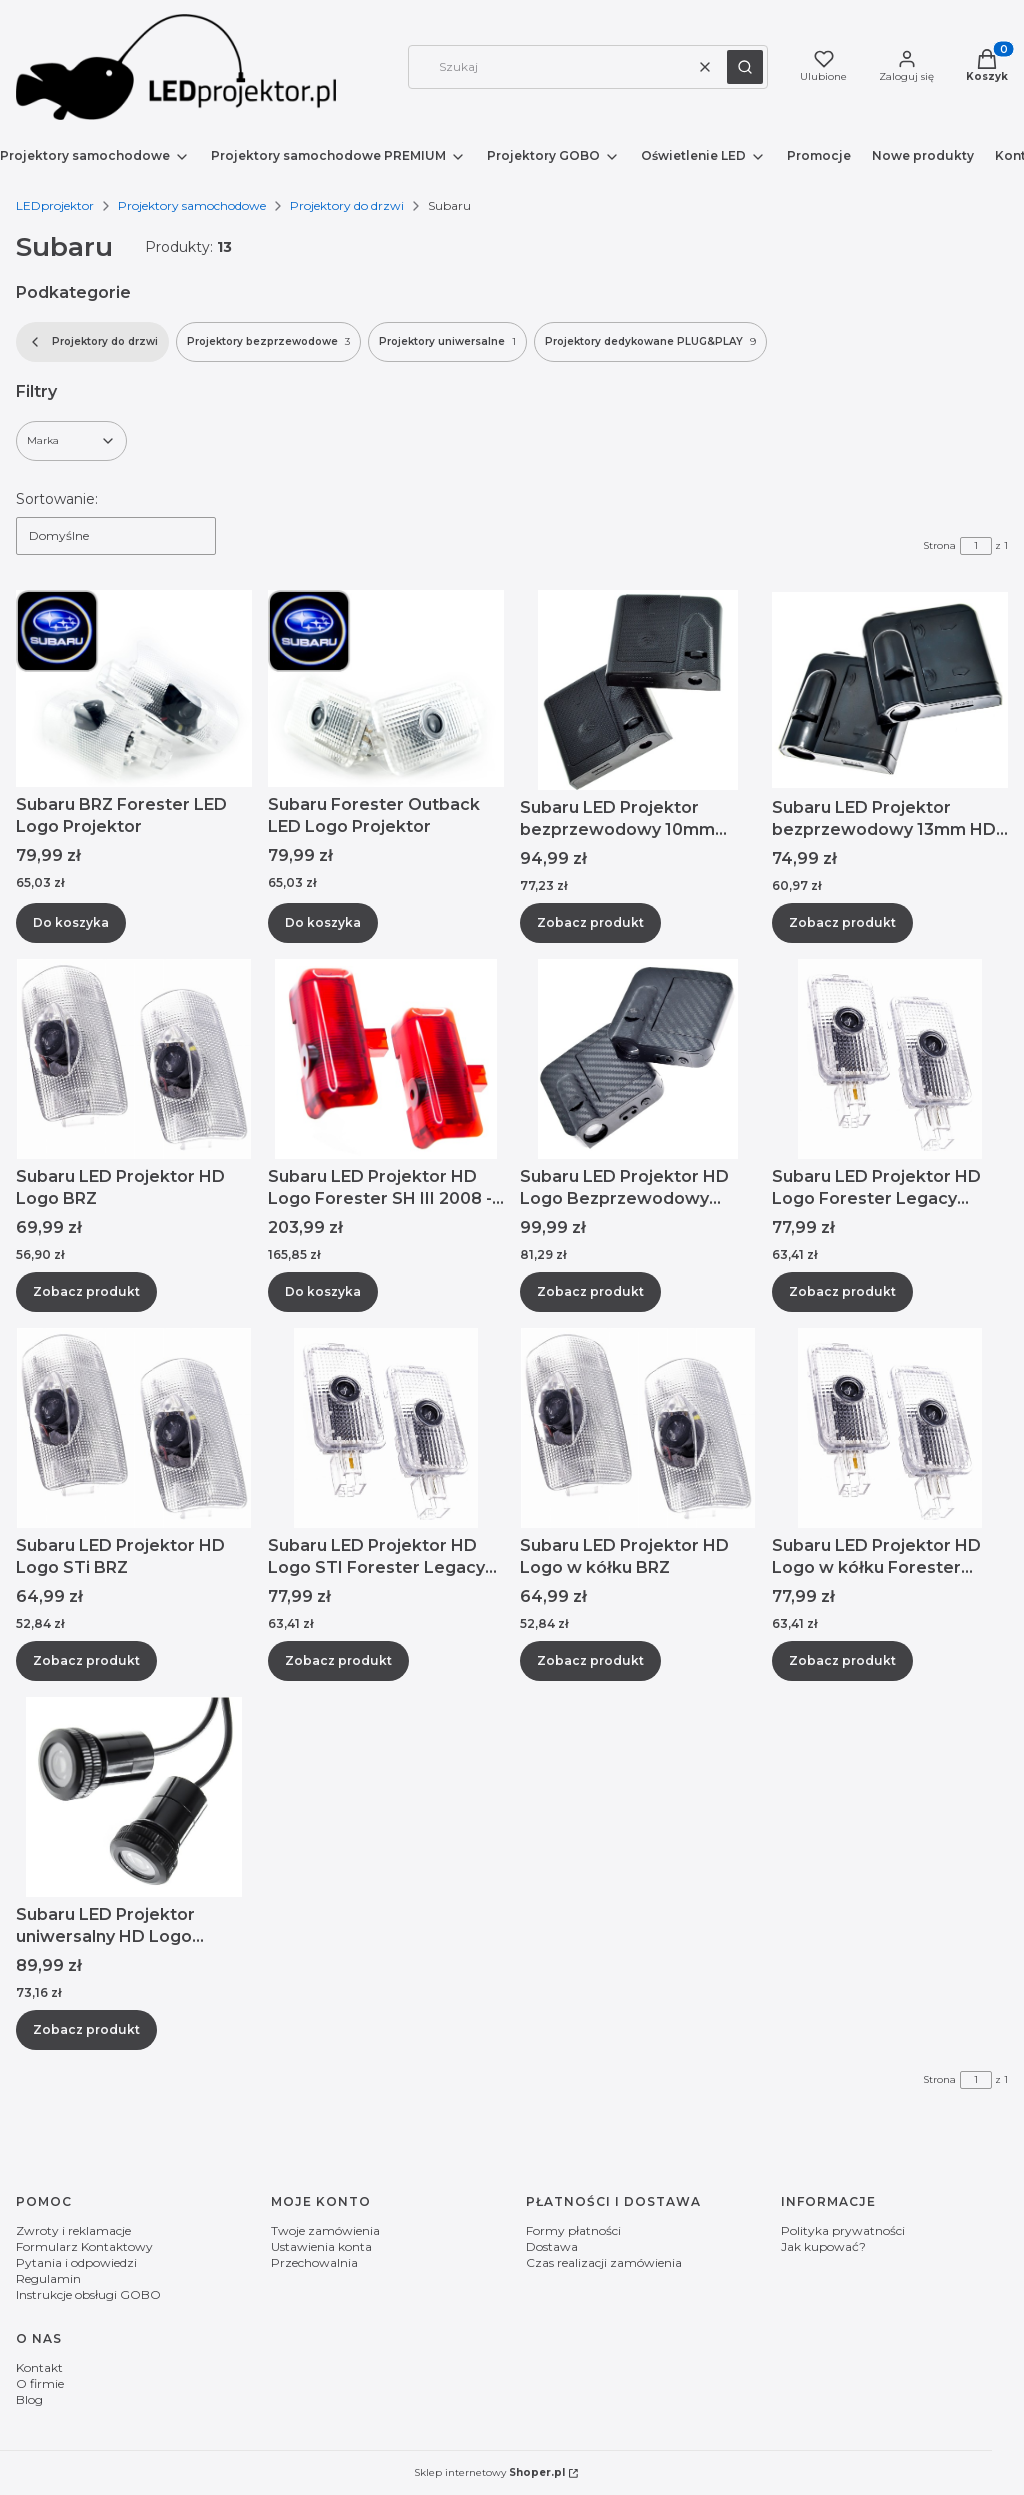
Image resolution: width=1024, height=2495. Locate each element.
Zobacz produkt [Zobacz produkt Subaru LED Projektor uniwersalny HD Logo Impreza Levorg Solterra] (86, 2029)
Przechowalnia (314, 2262)
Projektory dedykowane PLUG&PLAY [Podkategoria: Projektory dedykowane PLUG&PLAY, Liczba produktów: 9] (650, 342)
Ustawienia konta (321, 2246)
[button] (745, 67)
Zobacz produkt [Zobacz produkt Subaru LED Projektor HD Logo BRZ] (86, 1291)
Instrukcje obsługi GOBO (88, 2294)
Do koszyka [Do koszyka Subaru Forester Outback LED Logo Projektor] (323, 922)
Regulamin (48, 2278)
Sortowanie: (57, 499)
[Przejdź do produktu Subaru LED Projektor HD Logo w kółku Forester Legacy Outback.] (890, 1428)
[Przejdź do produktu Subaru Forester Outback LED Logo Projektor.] (386, 688)
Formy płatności (573, 2230)
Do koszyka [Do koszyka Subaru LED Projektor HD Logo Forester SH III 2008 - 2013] (323, 1291)
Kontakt (39, 2367)
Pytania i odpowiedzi (76, 2262)
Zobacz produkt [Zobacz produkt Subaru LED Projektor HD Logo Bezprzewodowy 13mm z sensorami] (590, 1291)
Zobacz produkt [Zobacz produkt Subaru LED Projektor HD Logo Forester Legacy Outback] (842, 1291)
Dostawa (552, 2246)
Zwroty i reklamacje (73, 2230)
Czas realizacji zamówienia (604, 2262)
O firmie (40, 2383)
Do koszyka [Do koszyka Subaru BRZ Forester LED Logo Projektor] (71, 922)
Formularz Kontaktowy (84, 2246)
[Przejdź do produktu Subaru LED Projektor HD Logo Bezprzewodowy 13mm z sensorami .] (638, 1059)
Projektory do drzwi (347, 205)
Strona (939, 545)
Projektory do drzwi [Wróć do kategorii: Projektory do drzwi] (92, 342)
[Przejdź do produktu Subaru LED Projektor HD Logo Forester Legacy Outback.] (890, 1059)
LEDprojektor (55, 205)
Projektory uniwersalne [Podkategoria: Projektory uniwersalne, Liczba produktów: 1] (447, 342)
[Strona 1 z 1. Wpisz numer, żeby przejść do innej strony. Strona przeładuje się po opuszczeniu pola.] (976, 546)
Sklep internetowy (489, 2472)
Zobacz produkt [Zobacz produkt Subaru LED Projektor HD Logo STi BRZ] (86, 1660)
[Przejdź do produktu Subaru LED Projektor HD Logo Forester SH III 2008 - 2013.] (386, 1059)
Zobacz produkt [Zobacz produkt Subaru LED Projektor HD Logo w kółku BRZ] (590, 1660)
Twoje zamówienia (325, 2230)
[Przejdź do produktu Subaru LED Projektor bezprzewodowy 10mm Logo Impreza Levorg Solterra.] (638, 690)
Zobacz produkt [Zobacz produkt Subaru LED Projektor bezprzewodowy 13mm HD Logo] (842, 922)
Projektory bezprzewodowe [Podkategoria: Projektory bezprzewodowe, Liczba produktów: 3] (268, 342)
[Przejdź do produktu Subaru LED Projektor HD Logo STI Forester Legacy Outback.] (386, 1428)
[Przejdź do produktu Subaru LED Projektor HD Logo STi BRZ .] (134, 1428)
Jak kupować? (823, 2246)
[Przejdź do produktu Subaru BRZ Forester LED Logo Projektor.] (134, 688)
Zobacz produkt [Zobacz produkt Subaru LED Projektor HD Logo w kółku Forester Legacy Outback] (842, 1660)
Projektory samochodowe (192, 205)
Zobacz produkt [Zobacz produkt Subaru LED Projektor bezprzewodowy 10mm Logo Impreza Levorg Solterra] (590, 922)
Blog (29, 2399)
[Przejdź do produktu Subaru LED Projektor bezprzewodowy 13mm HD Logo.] (890, 690)
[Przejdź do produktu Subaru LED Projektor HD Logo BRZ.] (134, 1059)
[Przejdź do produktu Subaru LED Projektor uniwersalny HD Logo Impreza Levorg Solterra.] (134, 1797)
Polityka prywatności (843, 2230)
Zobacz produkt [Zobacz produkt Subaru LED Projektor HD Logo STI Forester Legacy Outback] (338, 1660)
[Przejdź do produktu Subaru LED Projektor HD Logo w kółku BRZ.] (638, 1428)
